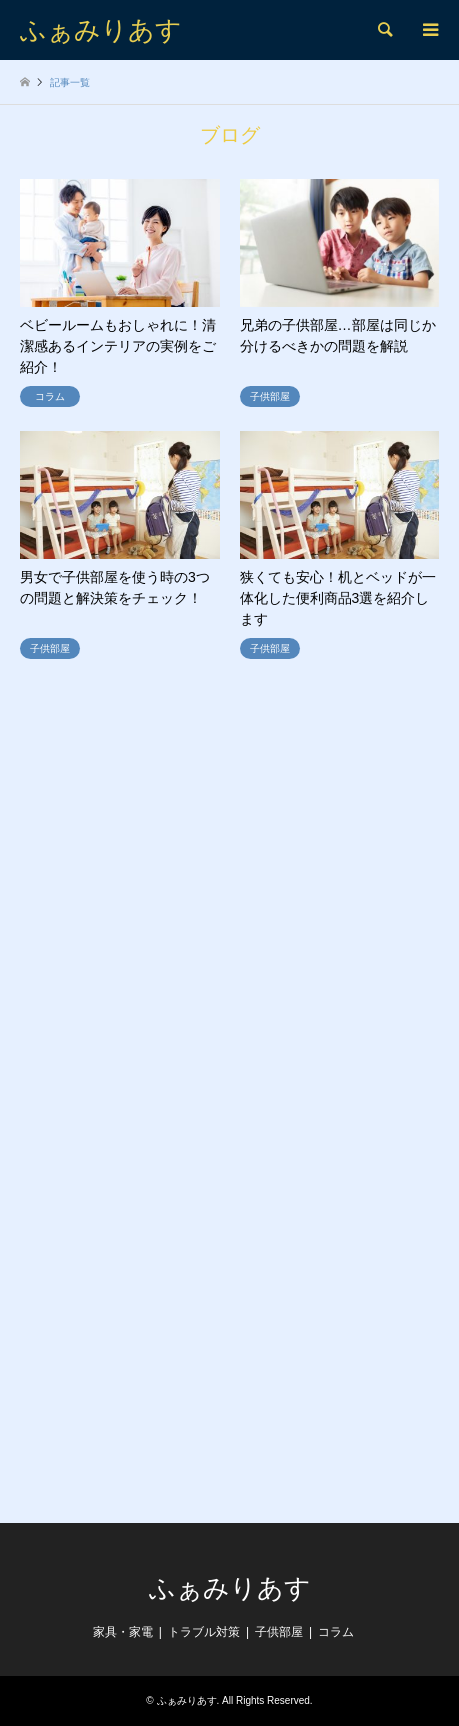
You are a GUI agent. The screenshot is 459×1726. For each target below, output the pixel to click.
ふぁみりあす (230, 1588)
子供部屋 (279, 1632)
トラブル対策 (204, 1632)
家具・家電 (123, 1632)
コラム (336, 1632)
